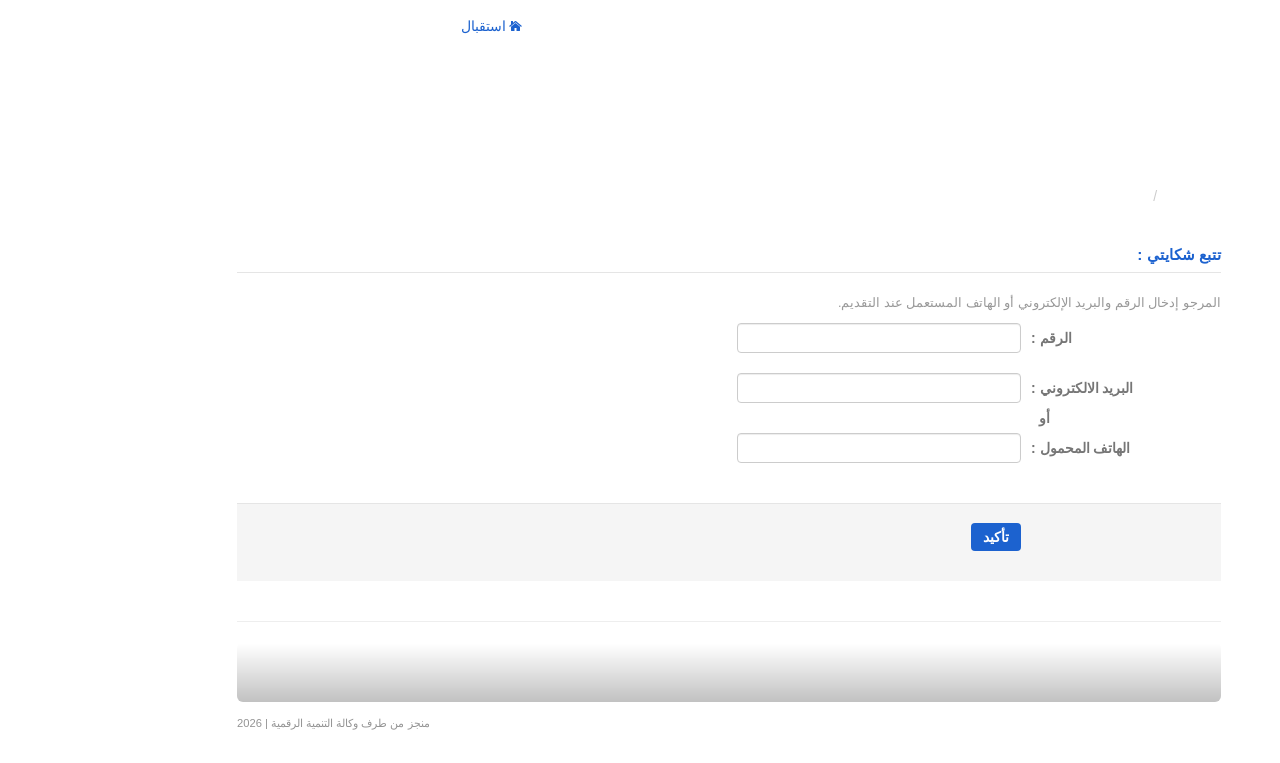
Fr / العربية (202, 26)
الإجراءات (306, 26)
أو (951, 418)
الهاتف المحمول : (991, 448)
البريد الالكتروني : (993, 388)
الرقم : (962, 338)
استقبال (402, 26)
